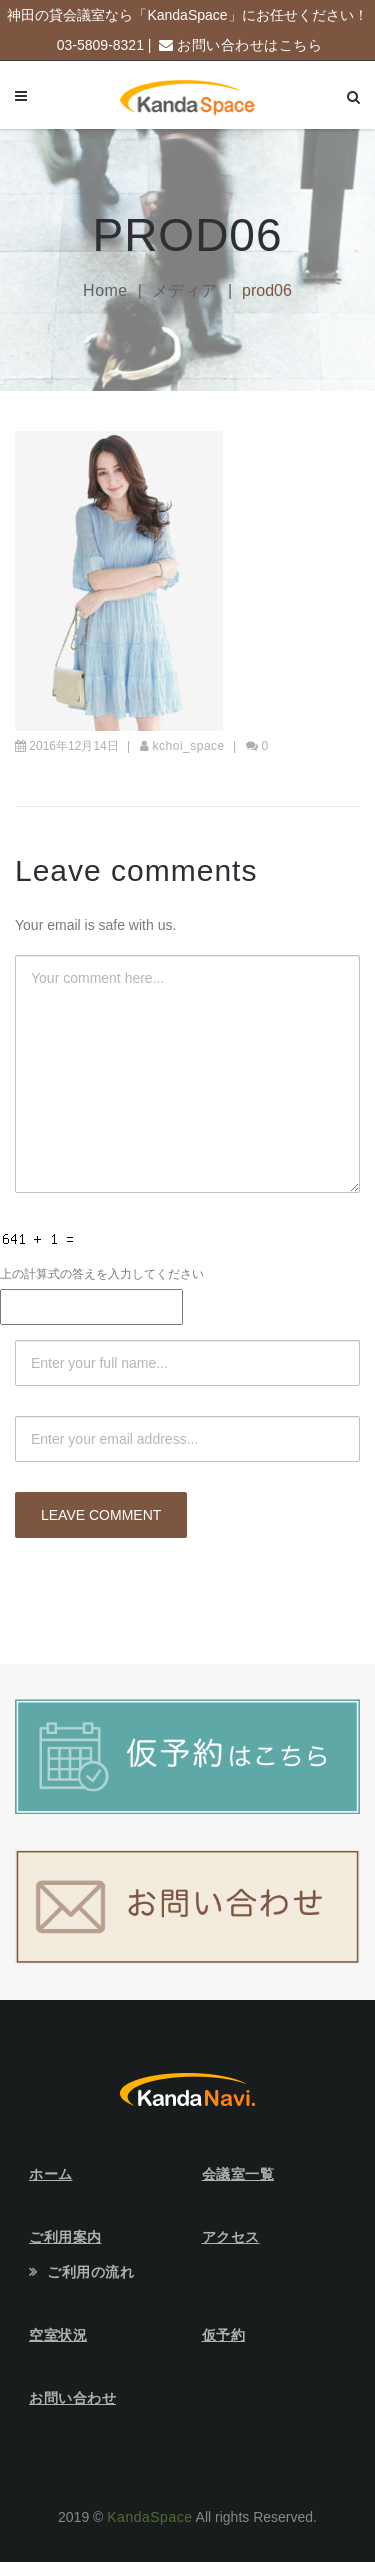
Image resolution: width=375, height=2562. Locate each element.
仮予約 (224, 2335)
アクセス (231, 2237)
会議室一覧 (238, 2174)
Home (105, 290)
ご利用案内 (65, 2237)
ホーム (51, 2174)
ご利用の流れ (90, 2272)
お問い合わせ (72, 2398)
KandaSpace (149, 2517)
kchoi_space (189, 746)
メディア (185, 290)
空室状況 (58, 2335)
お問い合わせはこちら (249, 45)
